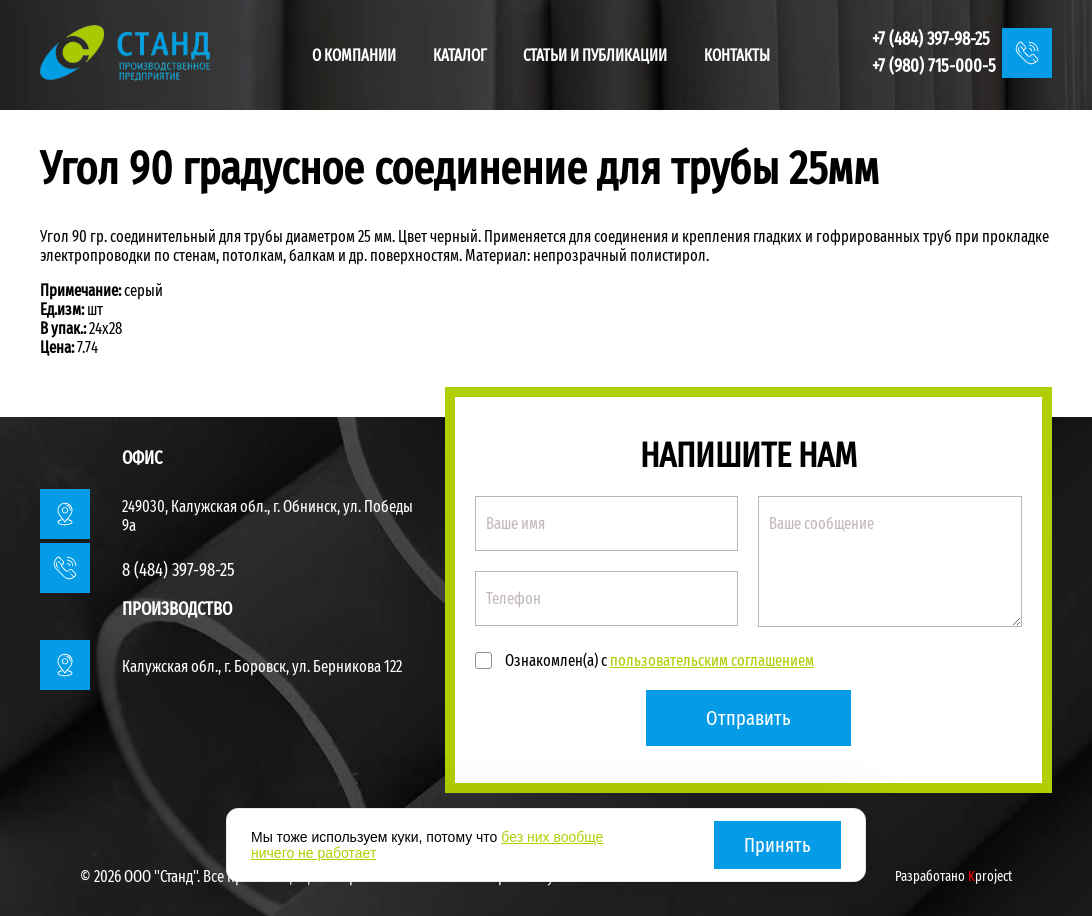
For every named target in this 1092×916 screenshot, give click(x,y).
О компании (354, 55)
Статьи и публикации (595, 55)
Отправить (748, 718)
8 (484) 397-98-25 (178, 570)
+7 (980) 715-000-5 (934, 66)
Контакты (737, 55)
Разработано (953, 876)
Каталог (460, 55)
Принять (777, 845)
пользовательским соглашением (712, 660)
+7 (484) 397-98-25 (931, 39)
